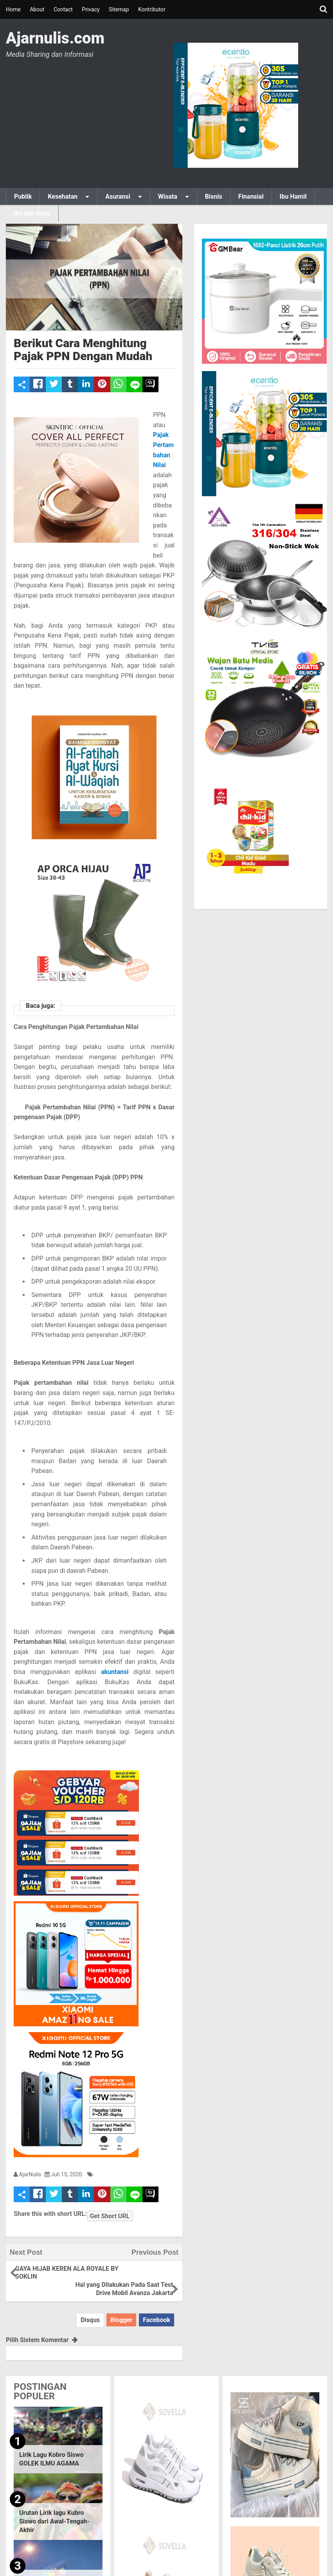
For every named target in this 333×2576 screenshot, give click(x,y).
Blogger (121, 2309)
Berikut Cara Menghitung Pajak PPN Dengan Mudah (83, 349)
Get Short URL (111, 2213)
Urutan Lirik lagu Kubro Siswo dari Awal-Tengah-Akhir (54, 2510)
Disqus (90, 2309)
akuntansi (114, 1672)
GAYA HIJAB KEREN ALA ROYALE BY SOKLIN (50, 2274)
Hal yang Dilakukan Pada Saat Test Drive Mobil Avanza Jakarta (136, 2274)
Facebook (156, 2309)
